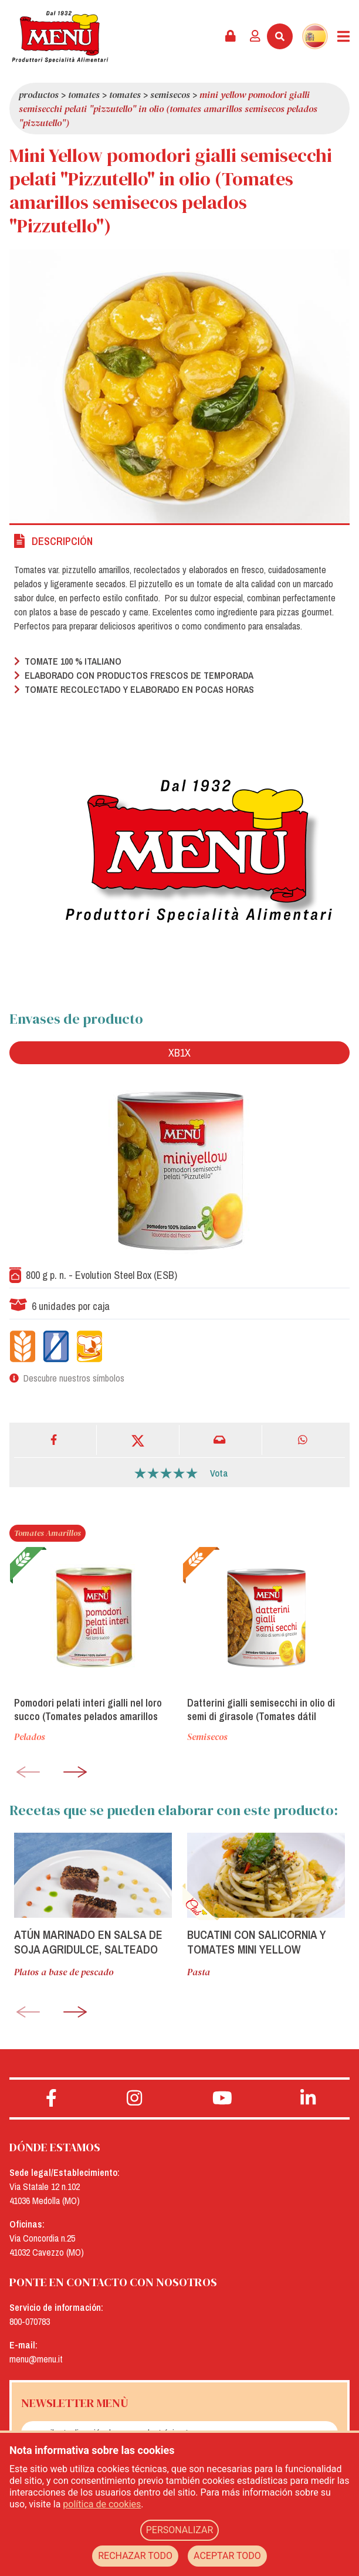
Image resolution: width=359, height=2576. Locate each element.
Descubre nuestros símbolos (73, 1378)
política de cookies (102, 2504)
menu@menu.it (36, 2358)
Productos (39, 94)
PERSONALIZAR (180, 2530)
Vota (219, 1473)
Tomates (84, 94)
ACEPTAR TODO (227, 2555)
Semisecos (170, 94)
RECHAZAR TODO (135, 2555)
